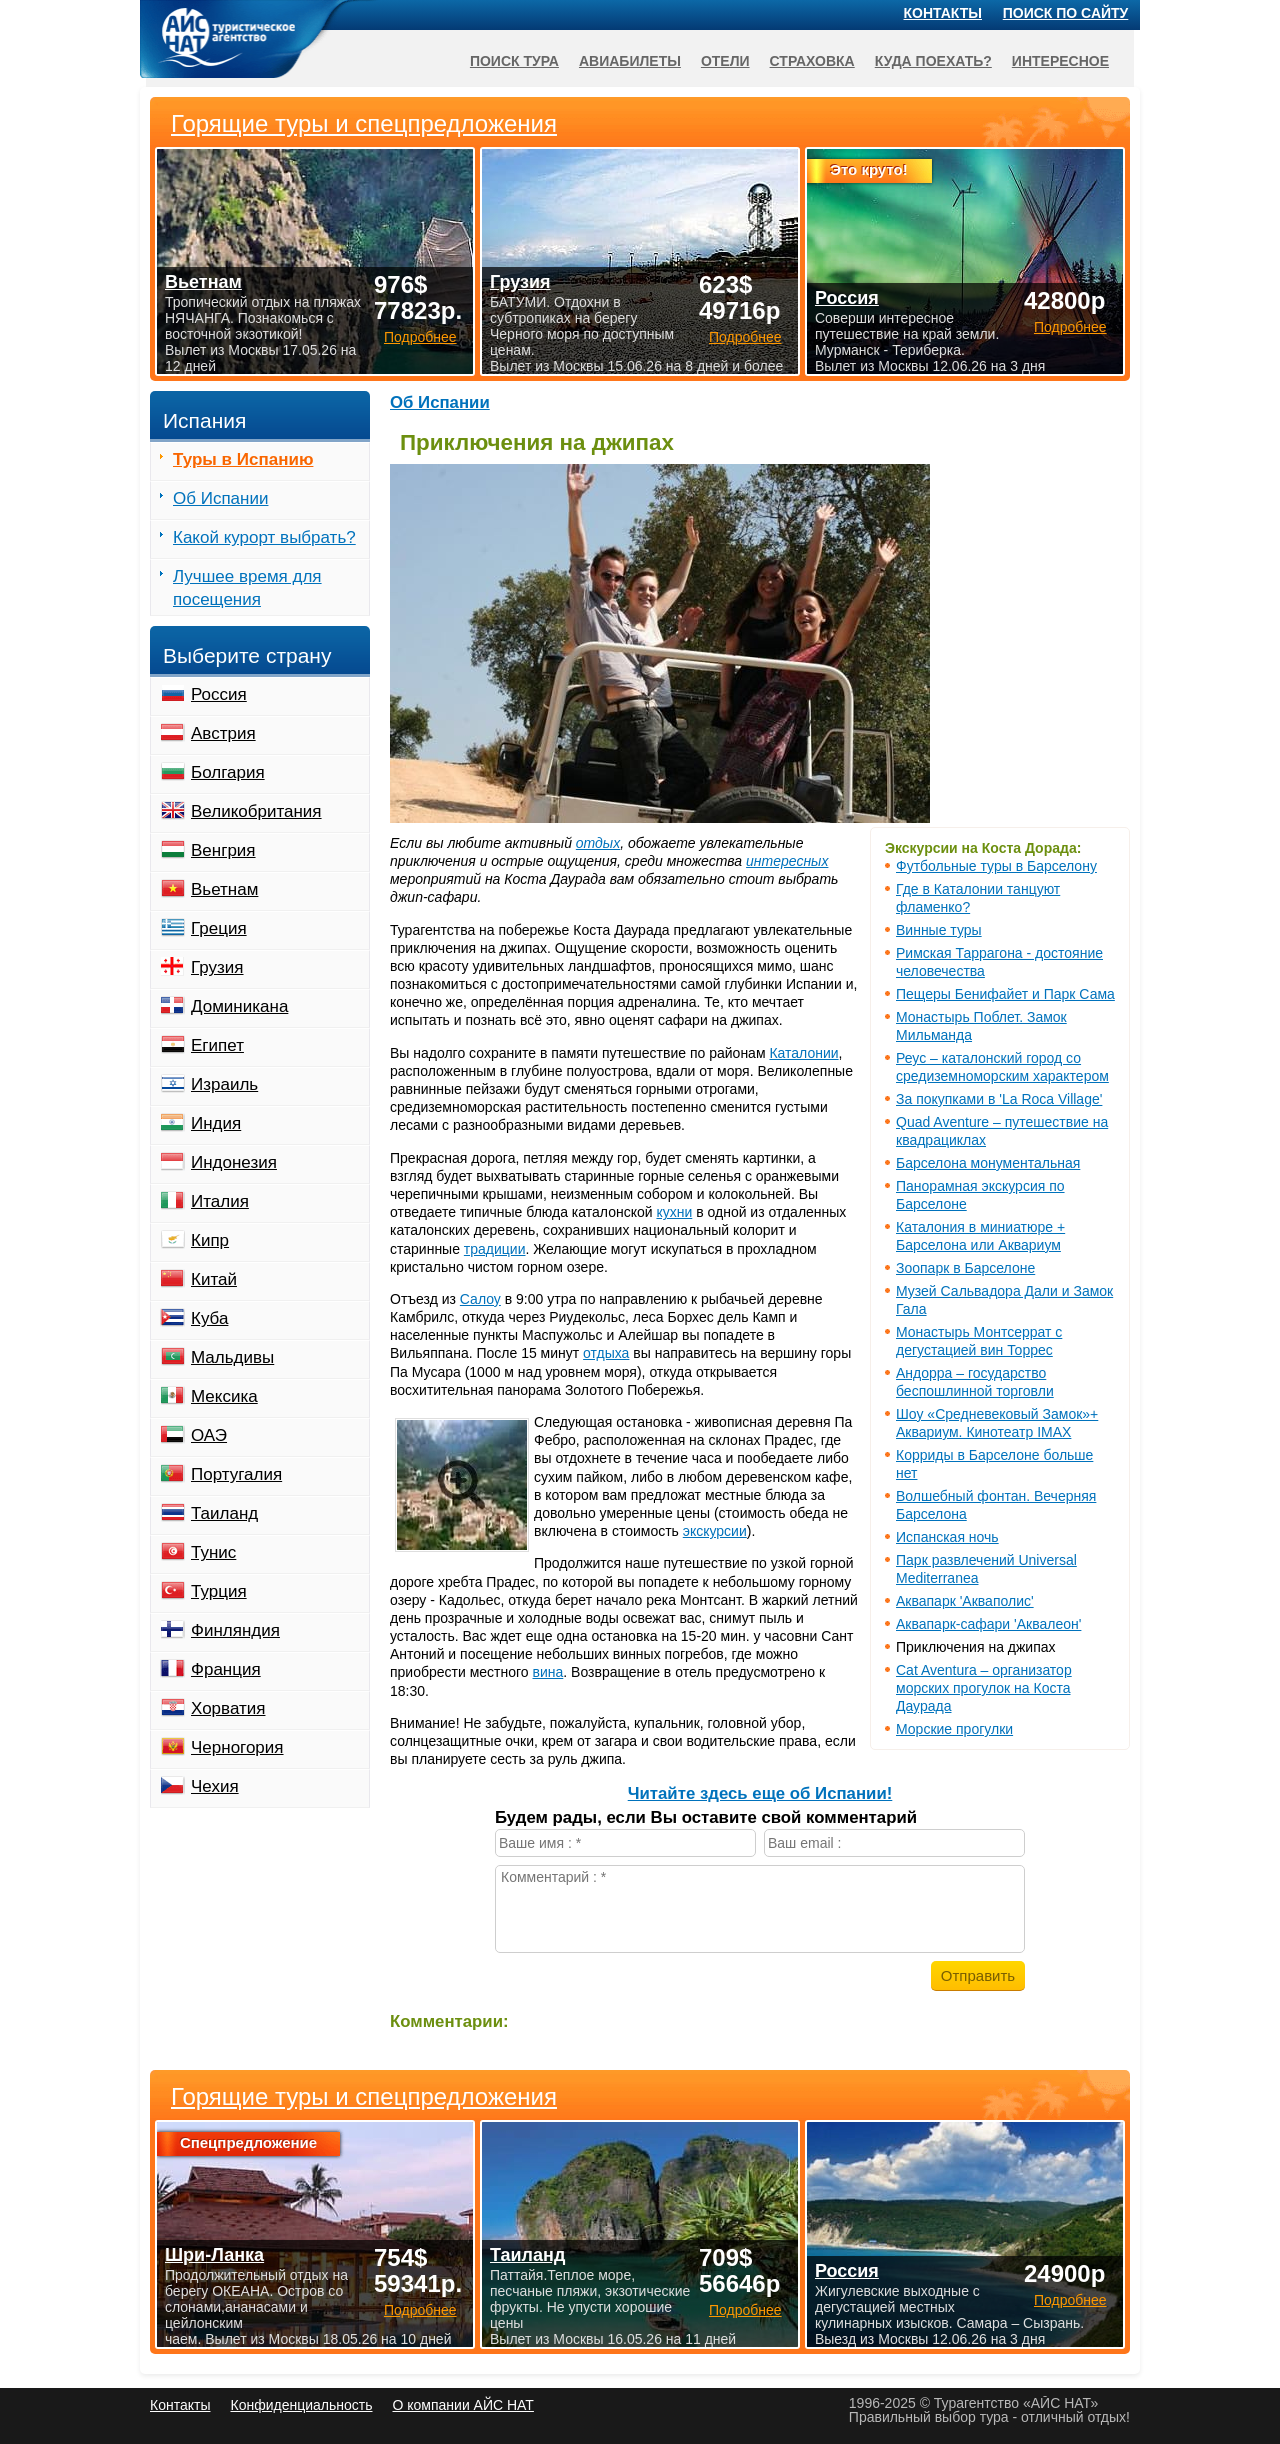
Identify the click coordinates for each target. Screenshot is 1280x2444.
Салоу (480, 1299)
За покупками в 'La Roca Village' (999, 1099)
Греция (219, 928)
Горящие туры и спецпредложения (364, 2097)
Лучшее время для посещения (247, 588)
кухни (674, 1212)
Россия (219, 694)
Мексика (224, 1396)
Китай (214, 1279)
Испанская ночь (947, 1537)
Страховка (812, 61)
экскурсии (715, 1531)
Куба (209, 1318)
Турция (219, 1591)
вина (548, 1672)
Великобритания (256, 811)
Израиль (224, 1084)
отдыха (606, 1353)
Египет (217, 1045)
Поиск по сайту (1066, 13)
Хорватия (228, 1708)
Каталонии (803, 1053)
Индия (216, 1123)
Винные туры (939, 930)
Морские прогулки (954, 1729)
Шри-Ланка (214, 2255)
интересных (787, 861)
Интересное (1060, 61)
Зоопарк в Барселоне (965, 1268)
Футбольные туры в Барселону (996, 866)
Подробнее (420, 2310)
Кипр (210, 1240)
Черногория (237, 1747)
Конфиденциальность (301, 2405)
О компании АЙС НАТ (463, 2405)
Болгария (228, 772)
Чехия (215, 1786)
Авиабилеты (630, 61)
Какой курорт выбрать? (264, 537)
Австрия (223, 733)
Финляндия (235, 1630)
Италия (220, 1201)
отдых (598, 843)
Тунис (213, 1552)
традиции (495, 1249)
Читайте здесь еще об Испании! (760, 1793)
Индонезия (234, 1162)
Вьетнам (224, 889)
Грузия (217, 967)
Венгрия (223, 850)
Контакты (943, 13)
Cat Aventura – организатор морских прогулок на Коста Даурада (984, 1688)
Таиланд (224, 1513)
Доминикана (239, 1006)
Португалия (236, 1474)
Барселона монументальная (988, 1163)
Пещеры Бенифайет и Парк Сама (1005, 994)
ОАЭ (209, 1435)
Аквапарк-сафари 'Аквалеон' (988, 1624)
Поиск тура (514, 61)
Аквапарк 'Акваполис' (965, 1601)
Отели (725, 61)
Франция (226, 1669)
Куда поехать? (933, 61)
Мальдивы (232, 1357)
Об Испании (440, 402)
